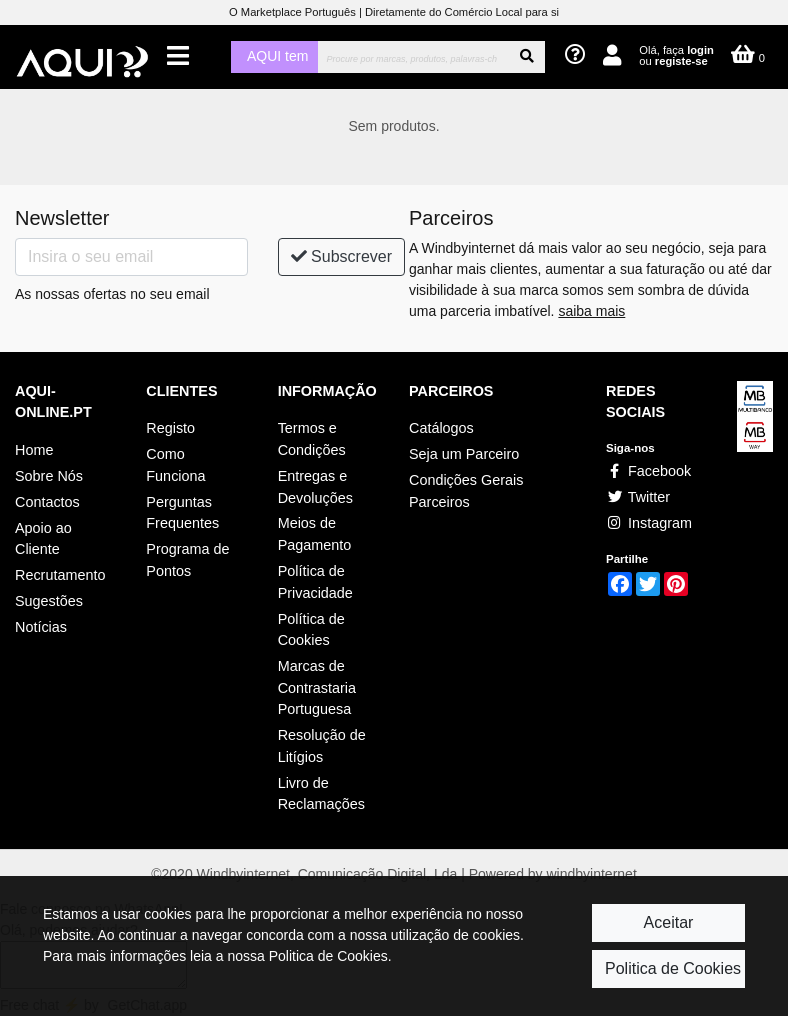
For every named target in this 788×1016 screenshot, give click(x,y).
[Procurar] (413, 57)
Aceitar (669, 922)
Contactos (47, 502)
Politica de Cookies (673, 968)
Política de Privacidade (315, 582)
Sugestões (49, 601)
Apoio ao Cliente (43, 539)
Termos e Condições (312, 439)
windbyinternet (592, 874)
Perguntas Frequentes (182, 513)
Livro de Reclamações (321, 794)
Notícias (41, 627)
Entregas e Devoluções (315, 487)
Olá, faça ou (676, 55)
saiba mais (591, 311)
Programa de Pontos (187, 560)
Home (34, 450)
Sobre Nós (49, 476)
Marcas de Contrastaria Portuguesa (317, 687)
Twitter (638, 497)
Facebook (648, 471)
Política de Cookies (311, 630)
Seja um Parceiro (464, 454)
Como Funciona (175, 465)
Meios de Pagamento (315, 534)
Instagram (649, 523)
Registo (170, 428)
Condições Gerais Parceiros (466, 491)
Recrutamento (60, 575)
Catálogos (441, 428)
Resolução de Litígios (322, 746)
